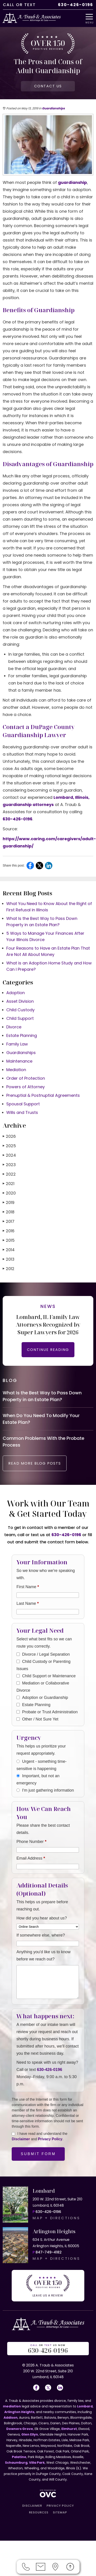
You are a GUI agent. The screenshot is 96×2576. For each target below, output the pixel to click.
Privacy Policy (50, 2139)
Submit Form (38, 2154)
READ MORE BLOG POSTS (34, 1463)
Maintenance (19, 1061)
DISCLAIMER (32, 2506)
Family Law (17, 1044)
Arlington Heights (19, 2412)
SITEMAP (60, 2512)
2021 (8, 1183)
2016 (8, 1230)
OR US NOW (48, 2349)
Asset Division (20, 1001)
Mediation (16, 1069)
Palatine (19, 2457)
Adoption (15, 993)
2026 (9, 1136)
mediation (12, 2406)
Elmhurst (69, 2429)
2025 (9, 1145)
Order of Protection (25, 1078)
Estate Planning (21, 1035)
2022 (9, 1174)
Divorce (13, 1027)
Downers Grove (19, 2429)
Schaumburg (16, 2462)
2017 (8, 1221)
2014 (9, 1249)
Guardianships (53, 108)
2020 (9, 1193)
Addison (11, 2417)
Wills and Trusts (22, 1112)
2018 (8, 1211)
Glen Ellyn (29, 2434)
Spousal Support (23, 1104)
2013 (8, 1259)
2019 (8, 1202)
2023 (9, 1164)
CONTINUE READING (48, 1349)
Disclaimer (21, 2139)
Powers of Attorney (25, 1087)
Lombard (85, 2406)
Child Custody (20, 1010)
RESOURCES (38, 2512)
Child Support (20, 1018)
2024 (9, 1155)
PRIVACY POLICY (60, 2506)
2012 (8, 1268)
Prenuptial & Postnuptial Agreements (43, 1095)
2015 (9, 1240)
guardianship (72, 182)
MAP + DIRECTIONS (56, 2218)
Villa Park (37, 2462)
